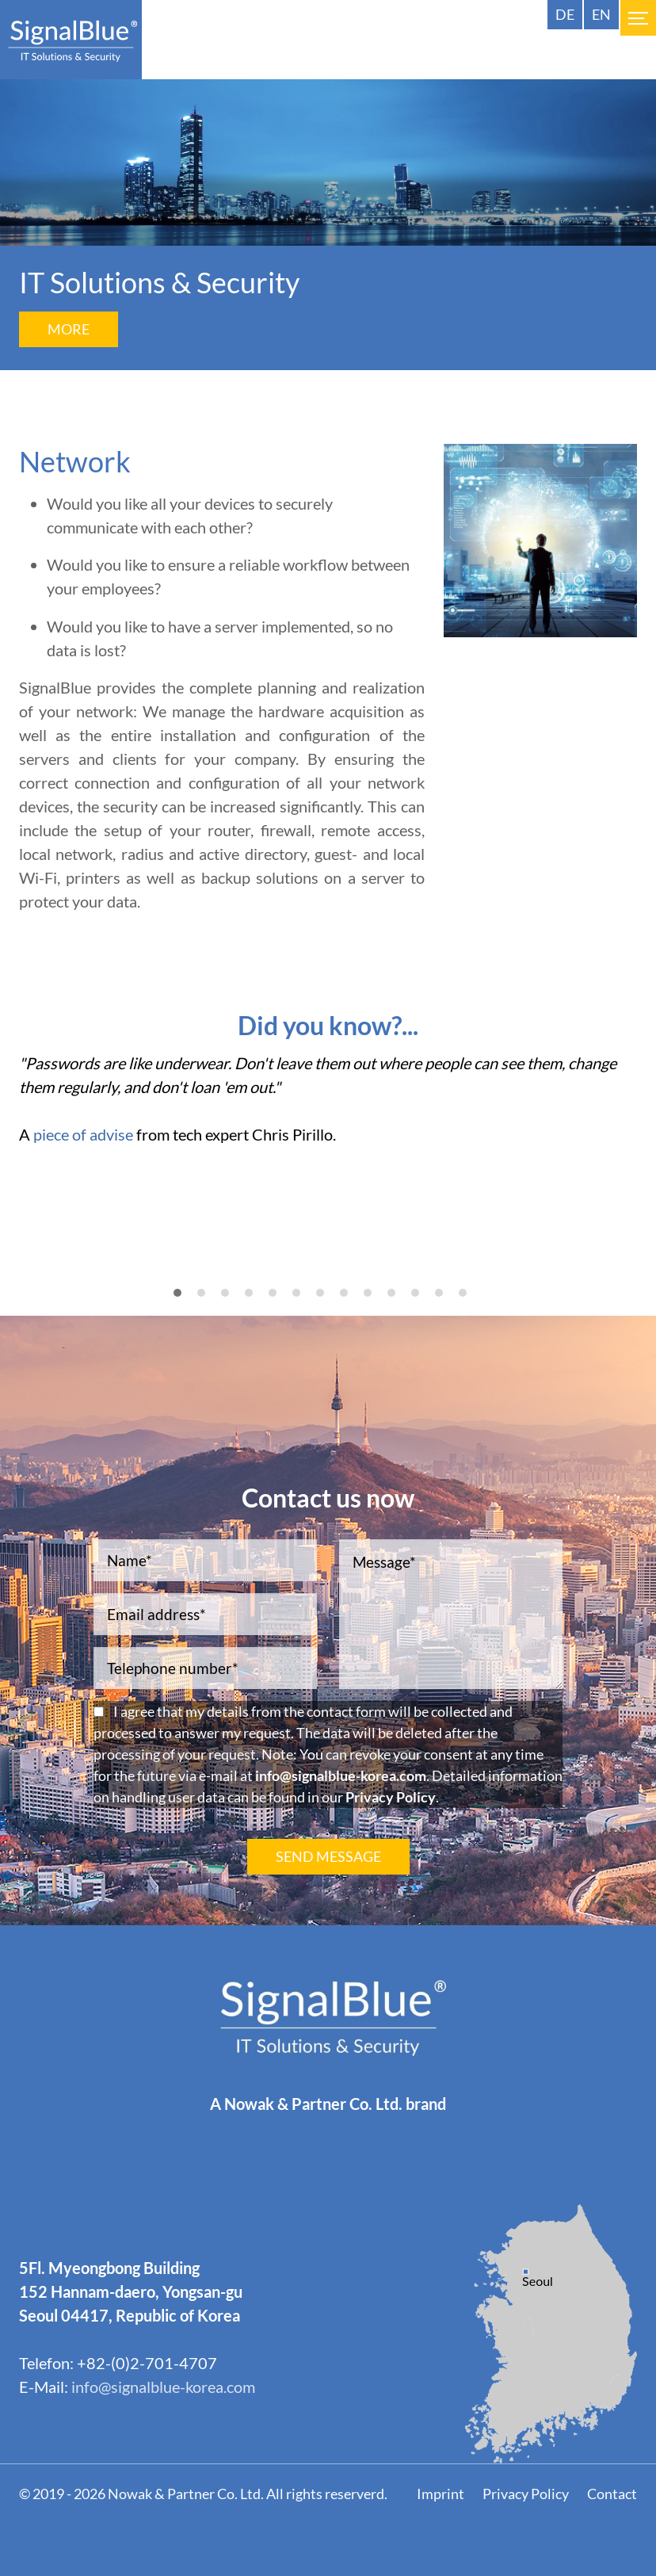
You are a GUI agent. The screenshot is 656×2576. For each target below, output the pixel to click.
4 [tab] (254, 1301)
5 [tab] (278, 1301)
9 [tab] (373, 1301)
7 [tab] (325, 1301)
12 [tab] (449, 1301)
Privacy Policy (390, 1797)
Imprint (440, 2493)
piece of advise (83, 1134)
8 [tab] (349, 1301)
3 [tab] (230, 1301)
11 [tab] (425, 1301)
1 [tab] (183, 1301)
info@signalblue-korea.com (340, 1775)
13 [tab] (472, 1301)
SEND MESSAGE (328, 1856)
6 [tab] (302, 1301)
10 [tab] (401, 1301)
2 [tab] (207, 1301)
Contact (612, 2493)
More (69, 329)
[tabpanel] (328, 1105)
